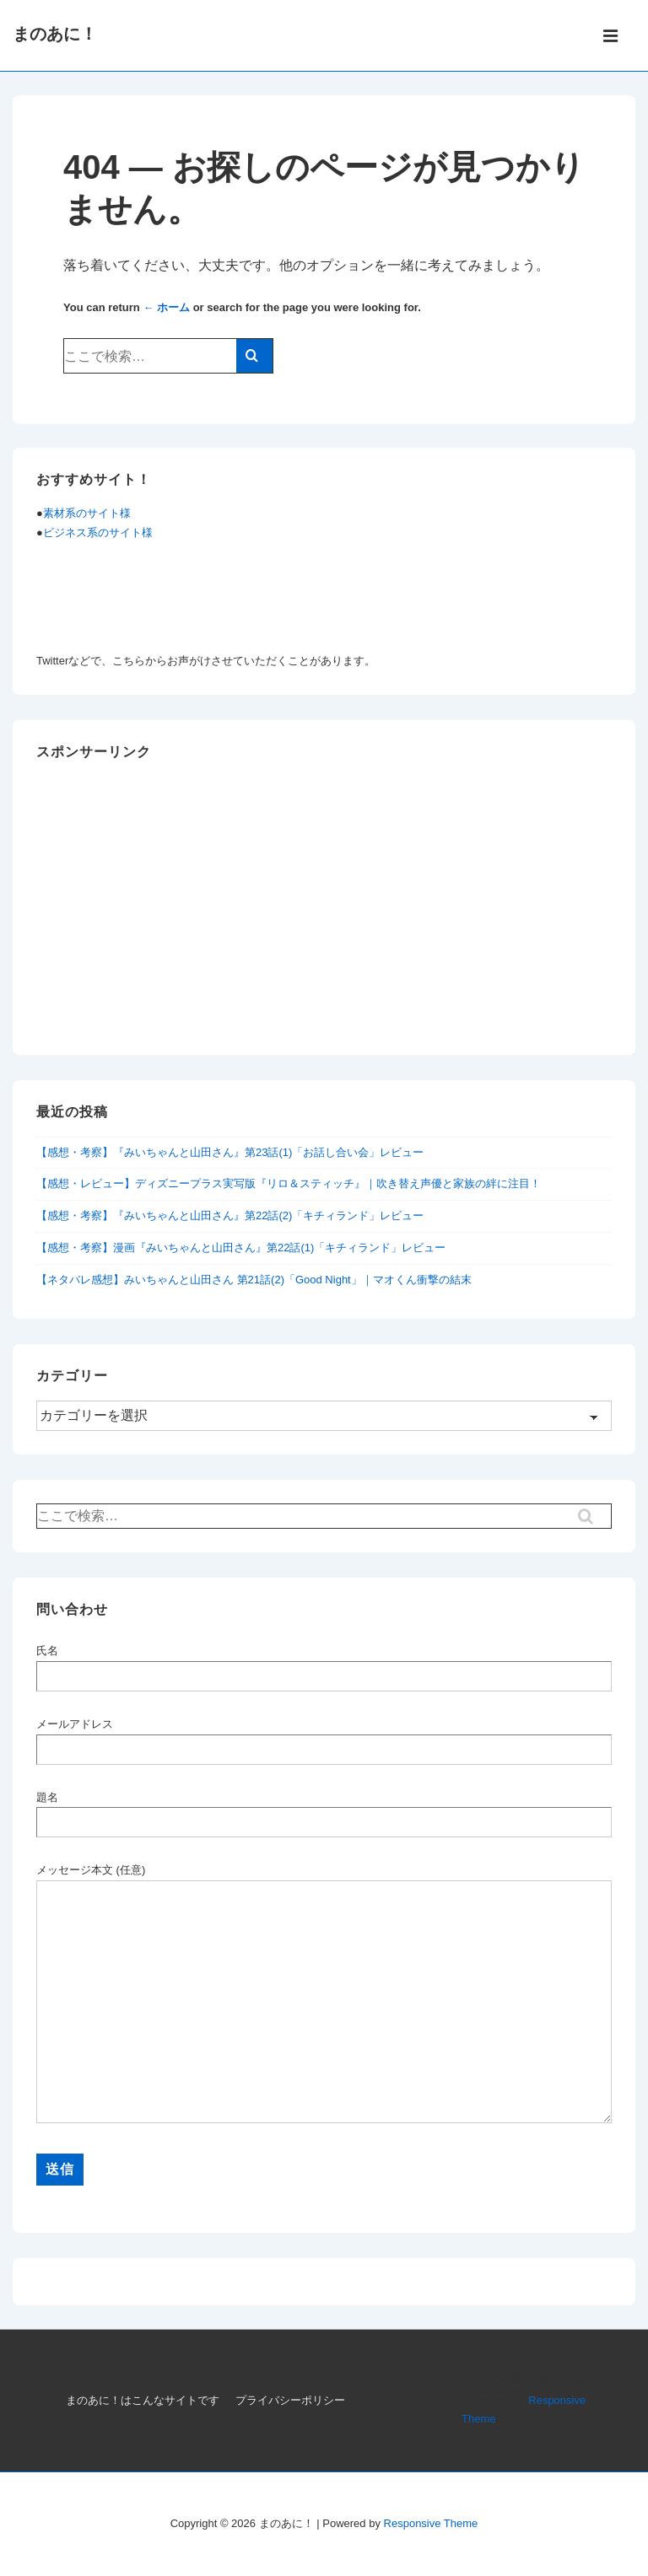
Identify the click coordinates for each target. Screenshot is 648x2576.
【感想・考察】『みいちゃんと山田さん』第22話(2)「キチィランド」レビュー (230, 1215)
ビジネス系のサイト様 (98, 532)
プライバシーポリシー (290, 2400)
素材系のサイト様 (87, 513)
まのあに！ (55, 33)
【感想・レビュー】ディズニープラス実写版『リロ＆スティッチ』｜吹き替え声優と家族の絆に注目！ (288, 1183)
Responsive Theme (431, 2523)
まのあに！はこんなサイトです (142, 2400)
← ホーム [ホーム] (166, 307)
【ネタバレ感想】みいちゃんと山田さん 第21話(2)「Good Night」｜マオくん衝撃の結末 (254, 1279)
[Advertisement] (324, 913)
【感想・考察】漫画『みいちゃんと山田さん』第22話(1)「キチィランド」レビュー (241, 1247)
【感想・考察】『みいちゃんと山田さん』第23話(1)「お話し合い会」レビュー (230, 1152)
